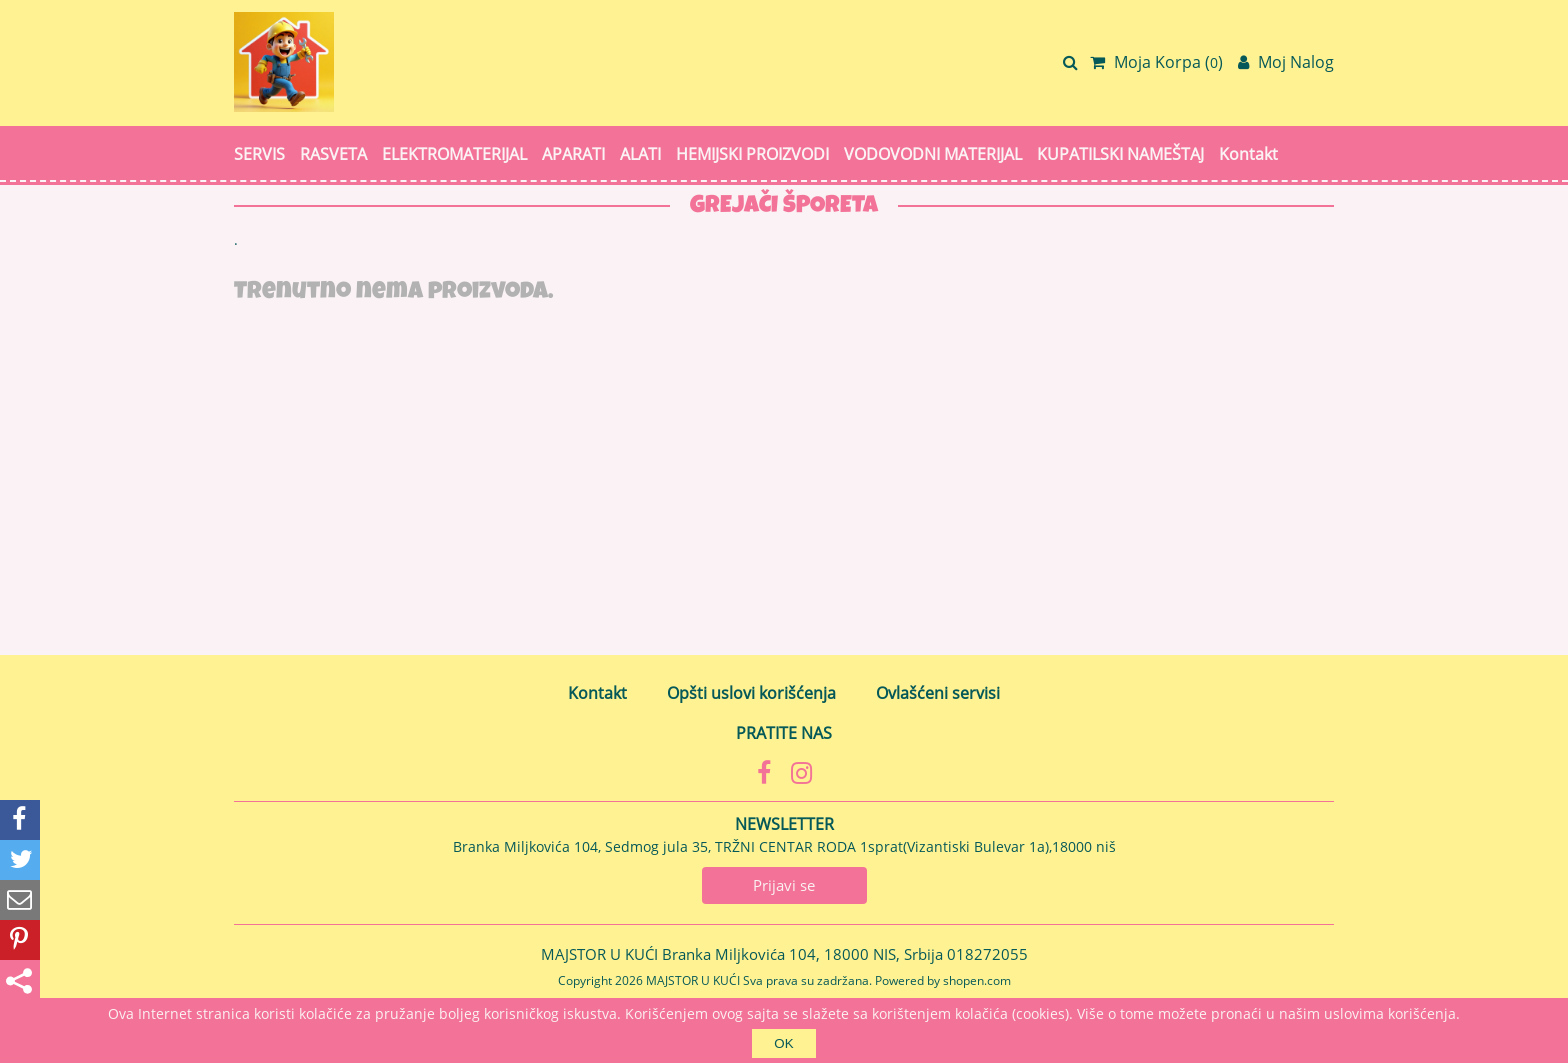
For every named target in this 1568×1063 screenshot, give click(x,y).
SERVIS (259, 154)
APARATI (573, 154)
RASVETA (333, 154)
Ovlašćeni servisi (938, 693)
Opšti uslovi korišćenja (751, 693)
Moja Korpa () (1156, 62)
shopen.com (977, 980)
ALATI (640, 154)
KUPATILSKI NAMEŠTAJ (1120, 154)
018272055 (987, 954)
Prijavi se (784, 885)
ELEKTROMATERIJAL (454, 154)
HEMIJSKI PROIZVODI (752, 154)
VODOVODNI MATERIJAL (933, 154)
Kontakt (1248, 154)
